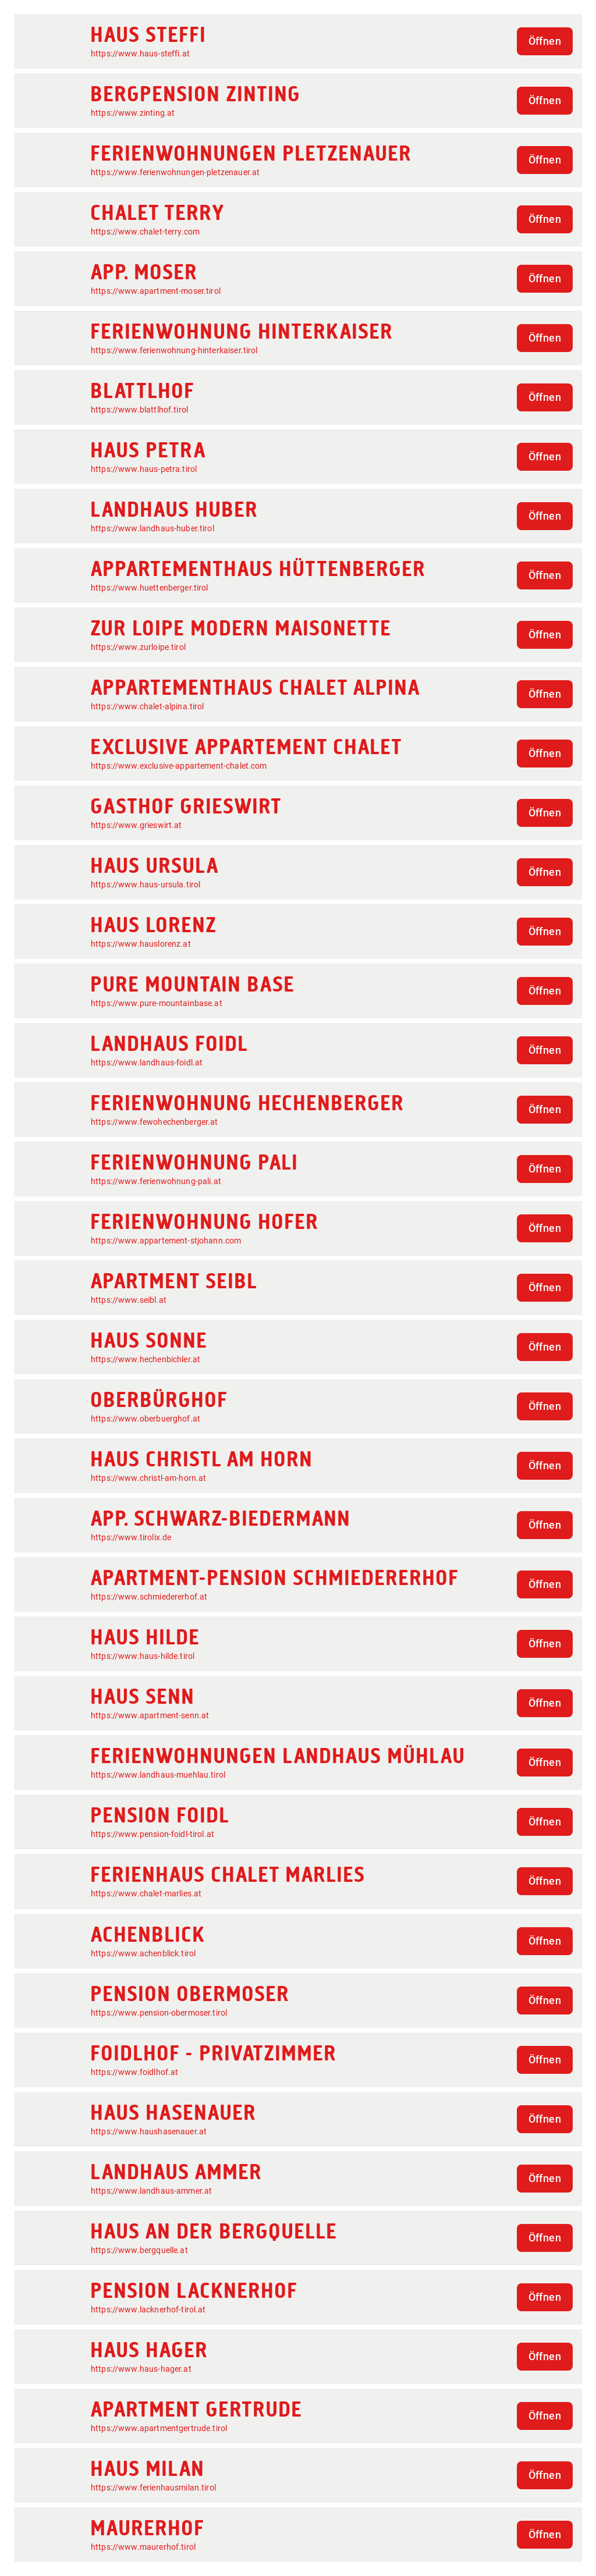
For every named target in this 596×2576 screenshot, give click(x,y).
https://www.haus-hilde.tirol (142, 1656)
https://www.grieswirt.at (136, 825)
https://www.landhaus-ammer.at (151, 2190)
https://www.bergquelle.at (139, 2250)
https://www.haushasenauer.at (149, 2131)
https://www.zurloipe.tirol (138, 647)
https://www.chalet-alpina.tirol (147, 706)
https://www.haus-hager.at (141, 2369)
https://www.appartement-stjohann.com (166, 1240)
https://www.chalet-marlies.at (146, 1893)
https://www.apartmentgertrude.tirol (159, 2428)
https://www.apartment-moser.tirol (156, 291)
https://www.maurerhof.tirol (143, 2547)
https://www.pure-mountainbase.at (156, 1003)
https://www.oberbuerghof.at (145, 1418)
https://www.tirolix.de (131, 1537)
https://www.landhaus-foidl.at (147, 1062)
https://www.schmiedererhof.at (149, 1596)
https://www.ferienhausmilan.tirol (153, 2487)
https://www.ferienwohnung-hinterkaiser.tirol (174, 350)
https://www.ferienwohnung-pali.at (156, 1181)
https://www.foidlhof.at (134, 2072)
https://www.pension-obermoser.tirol (159, 2012)
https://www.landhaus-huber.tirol (152, 528)
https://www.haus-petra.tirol (144, 469)
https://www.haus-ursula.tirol (145, 884)
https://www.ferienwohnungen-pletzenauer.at (175, 172)
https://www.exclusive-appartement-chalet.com (179, 765)
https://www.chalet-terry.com (145, 231)
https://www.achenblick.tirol (143, 1953)
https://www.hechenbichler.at (145, 1359)
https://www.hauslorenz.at (141, 943)
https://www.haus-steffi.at (140, 53)
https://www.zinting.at (133, 113)
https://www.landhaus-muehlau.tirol (158, 1774)
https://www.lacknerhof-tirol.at (148, 2309)
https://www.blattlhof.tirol (139, 409)
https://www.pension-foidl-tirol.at (152, 1834)
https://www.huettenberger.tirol (149, 587)
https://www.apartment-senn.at (150, 1715)
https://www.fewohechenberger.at (154, 1122)
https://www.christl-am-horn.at (149, 1478)
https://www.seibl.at (128, 1300)
